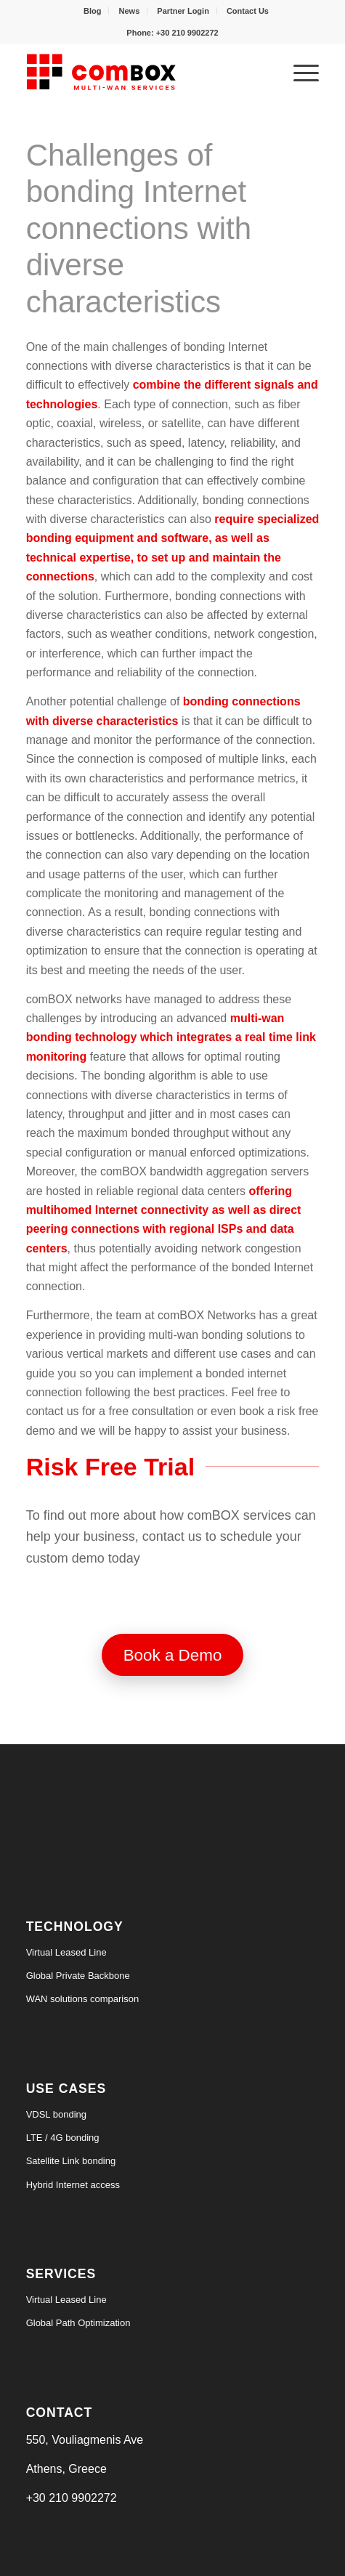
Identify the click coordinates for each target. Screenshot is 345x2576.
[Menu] (299, 72)
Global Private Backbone (78, 1975)
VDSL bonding (56, 2114)
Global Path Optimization (78, 2322)
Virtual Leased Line (66, 1952)
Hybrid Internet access (73, 2184)
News (129, 11)
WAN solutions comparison (82, 1998)
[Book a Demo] (173, 1655)
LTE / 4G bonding (63, 2137)
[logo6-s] (143, 72)
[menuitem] (92, 11)
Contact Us (248, 11)
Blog (92, 11)
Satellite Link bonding (71, 2160)
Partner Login (183, 11)
